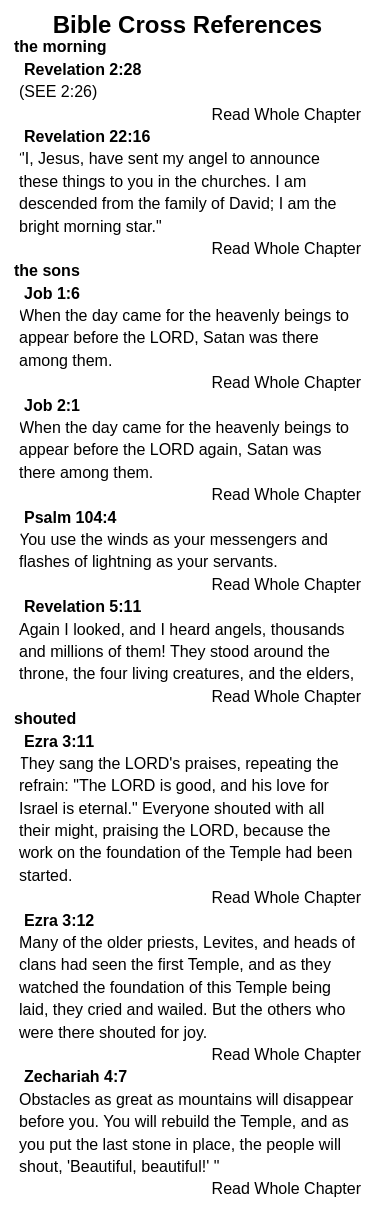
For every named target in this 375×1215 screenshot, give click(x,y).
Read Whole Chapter (286, 114)
